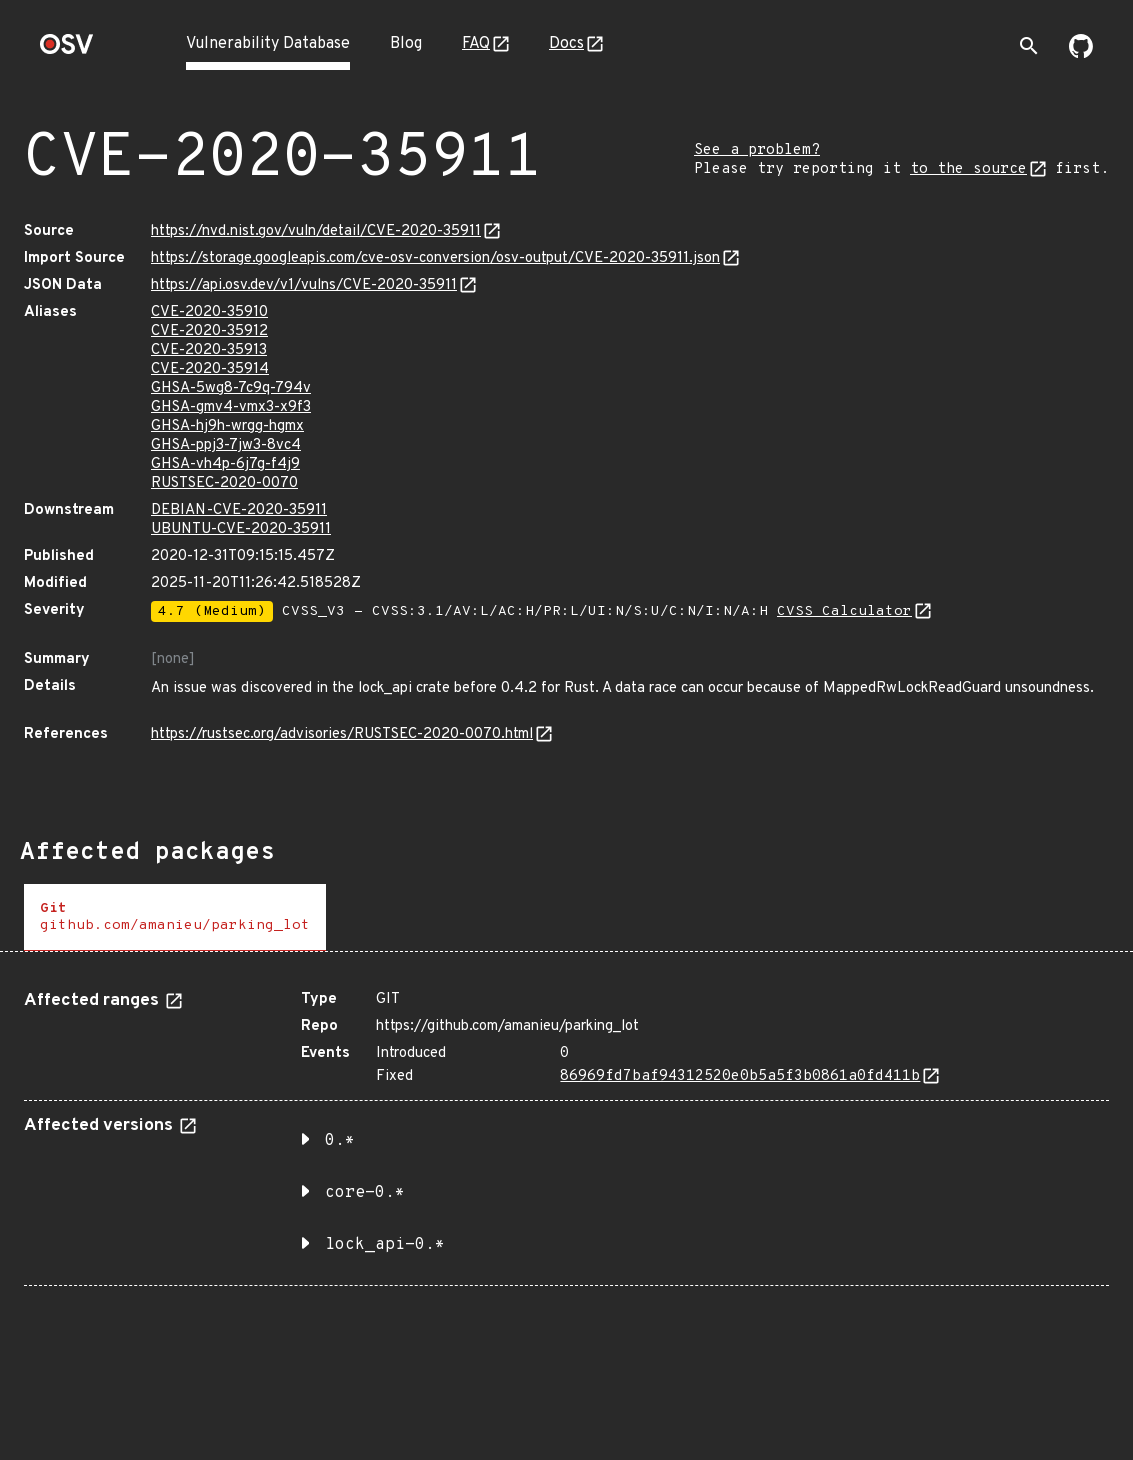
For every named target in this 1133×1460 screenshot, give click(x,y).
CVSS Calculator (844, 611)
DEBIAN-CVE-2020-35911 (239, 510)
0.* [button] (340, 1141)
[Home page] (67, 50)
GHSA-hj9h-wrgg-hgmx (227, 426)
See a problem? (757, 150)
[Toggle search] (1029, 46)
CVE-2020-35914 (210, 369)
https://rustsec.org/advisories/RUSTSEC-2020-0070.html (342, 734)
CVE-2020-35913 (209, 350)
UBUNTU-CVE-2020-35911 (241, 529)
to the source (968, 169)
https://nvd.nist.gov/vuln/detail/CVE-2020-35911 (316, 231)
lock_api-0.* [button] (385, 1245)
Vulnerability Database (268, 44)
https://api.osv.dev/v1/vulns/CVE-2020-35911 (304, 285)
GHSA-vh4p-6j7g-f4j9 (225, 464)
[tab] (175, 917)
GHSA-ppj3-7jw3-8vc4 (226, 445)
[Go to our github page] (1081, 54)
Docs (566, 44)
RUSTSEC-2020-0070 (224, 483)
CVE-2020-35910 (209, 312)
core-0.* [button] (365, 1193)
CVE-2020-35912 (209, 331)
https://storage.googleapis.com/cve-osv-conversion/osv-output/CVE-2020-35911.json (435, 258)
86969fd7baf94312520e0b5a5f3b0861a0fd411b (740, 1076)
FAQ (476, 44)
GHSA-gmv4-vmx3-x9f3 (231, 407)
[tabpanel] (566, 1130)
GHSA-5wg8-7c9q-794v (231, 388)
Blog (406, 44)
